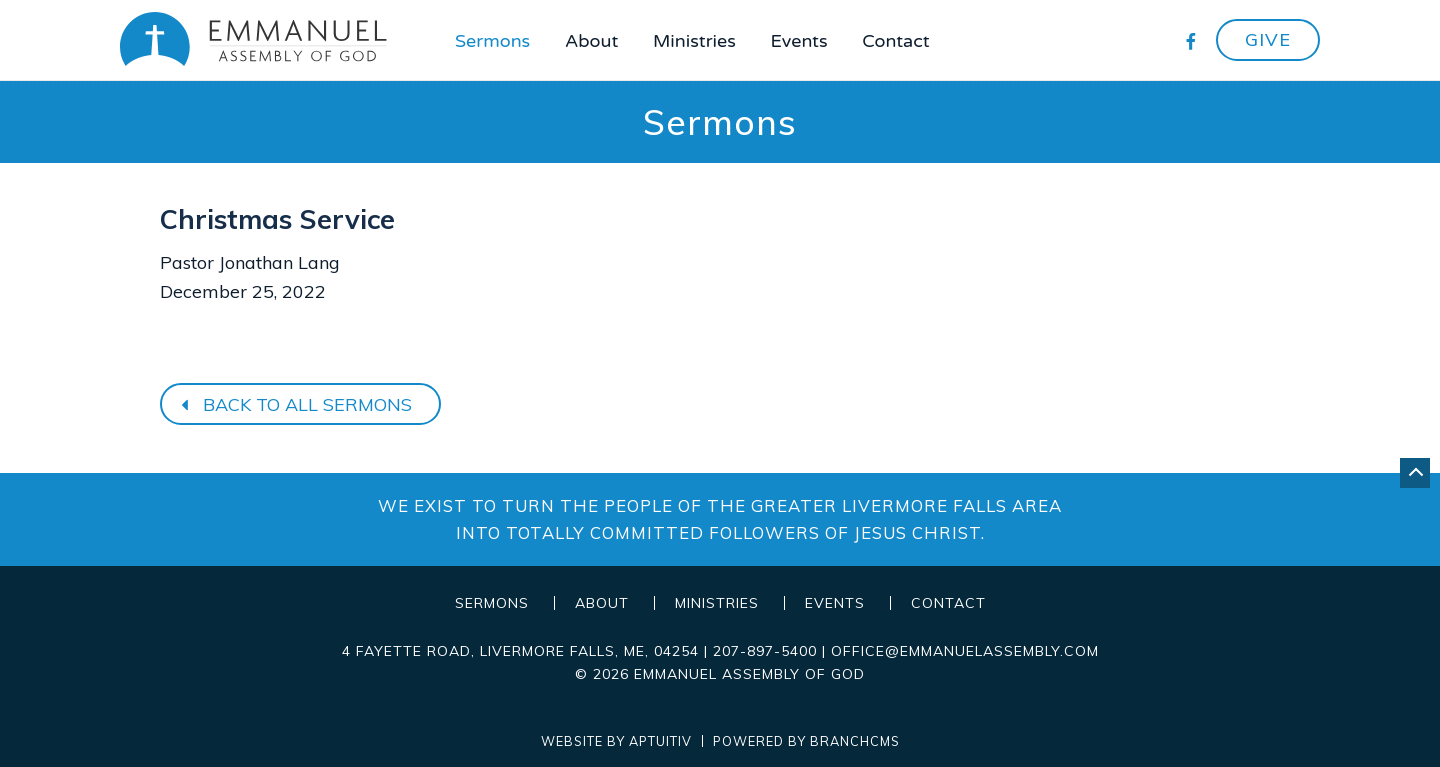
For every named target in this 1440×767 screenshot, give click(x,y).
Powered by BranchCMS (806, 741)
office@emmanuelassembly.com (965, 651)
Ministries (694, 41)
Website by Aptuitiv (616, 741)
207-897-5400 (765, 651)
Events (799, 41)
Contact (895, 41)
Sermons (492, 41)
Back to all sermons (294, 404)
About (591, 41)
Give (1268, 39)
